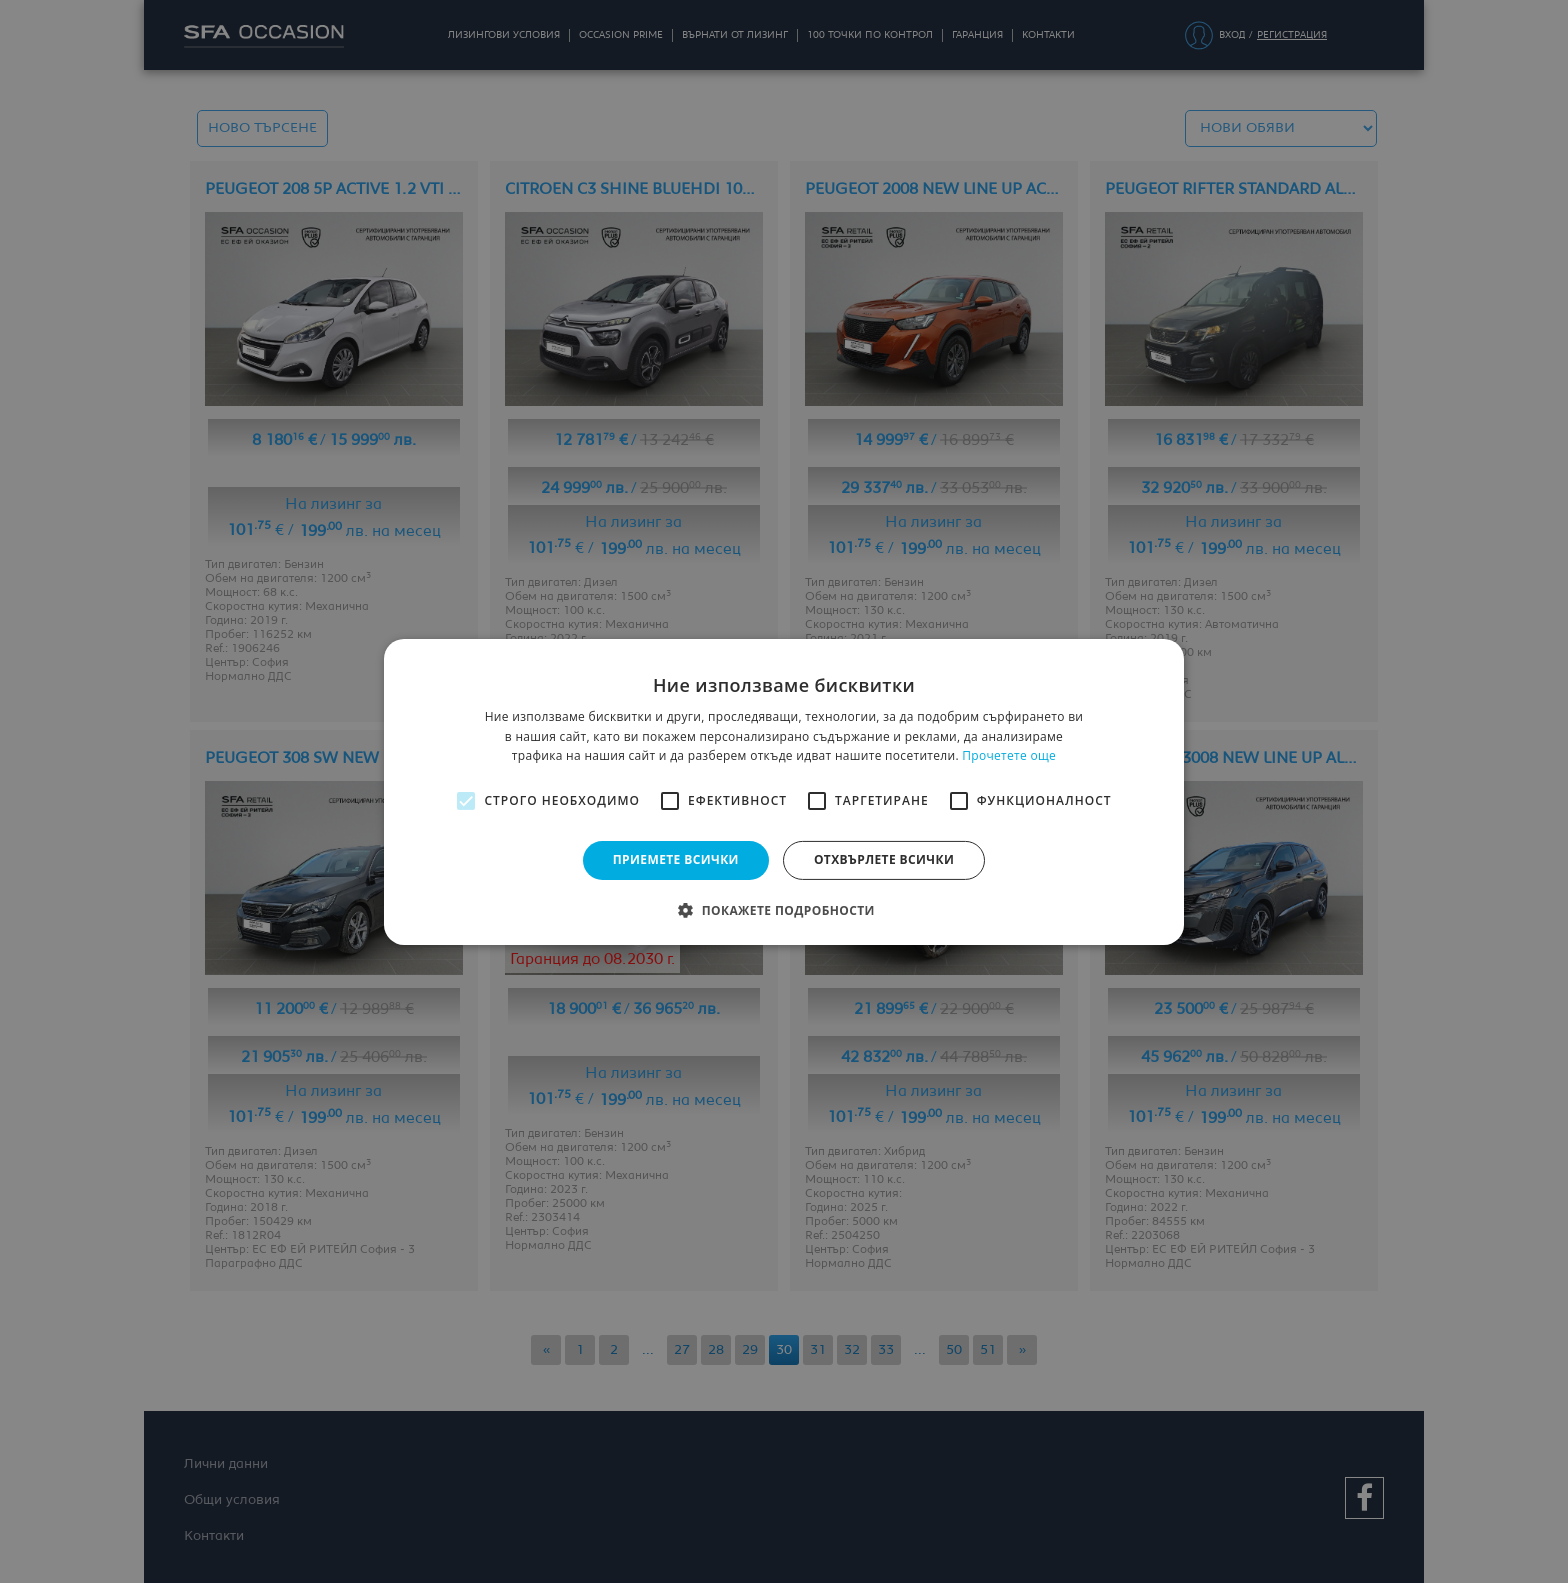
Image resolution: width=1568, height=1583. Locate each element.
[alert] (784, 791)
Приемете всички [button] (676, 859)
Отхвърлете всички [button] (884, 859)
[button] (784, 910)
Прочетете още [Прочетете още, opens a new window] (1009, 755)
